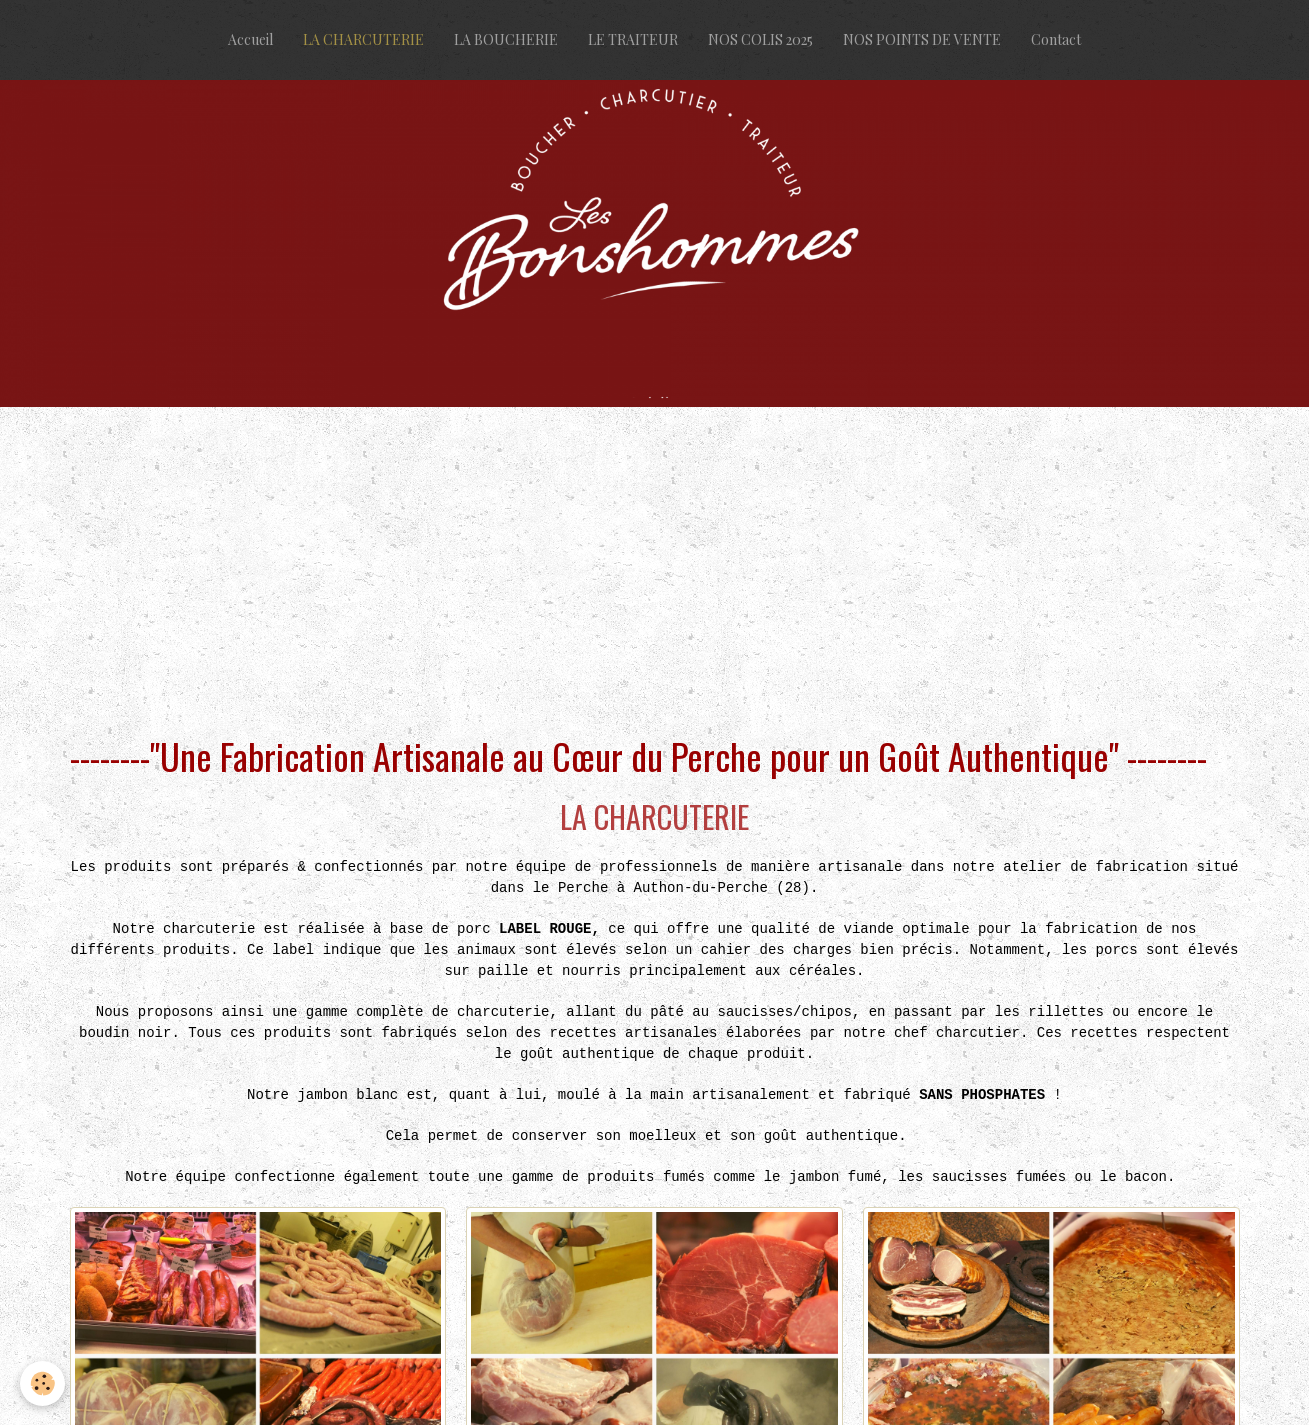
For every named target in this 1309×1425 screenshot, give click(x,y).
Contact (1056, 39)
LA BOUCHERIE (506, 39)
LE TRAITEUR (633, 39)
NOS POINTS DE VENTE (922, 39)
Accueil (250, 39)
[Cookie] (42, 1383)
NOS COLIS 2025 (760, 39)
